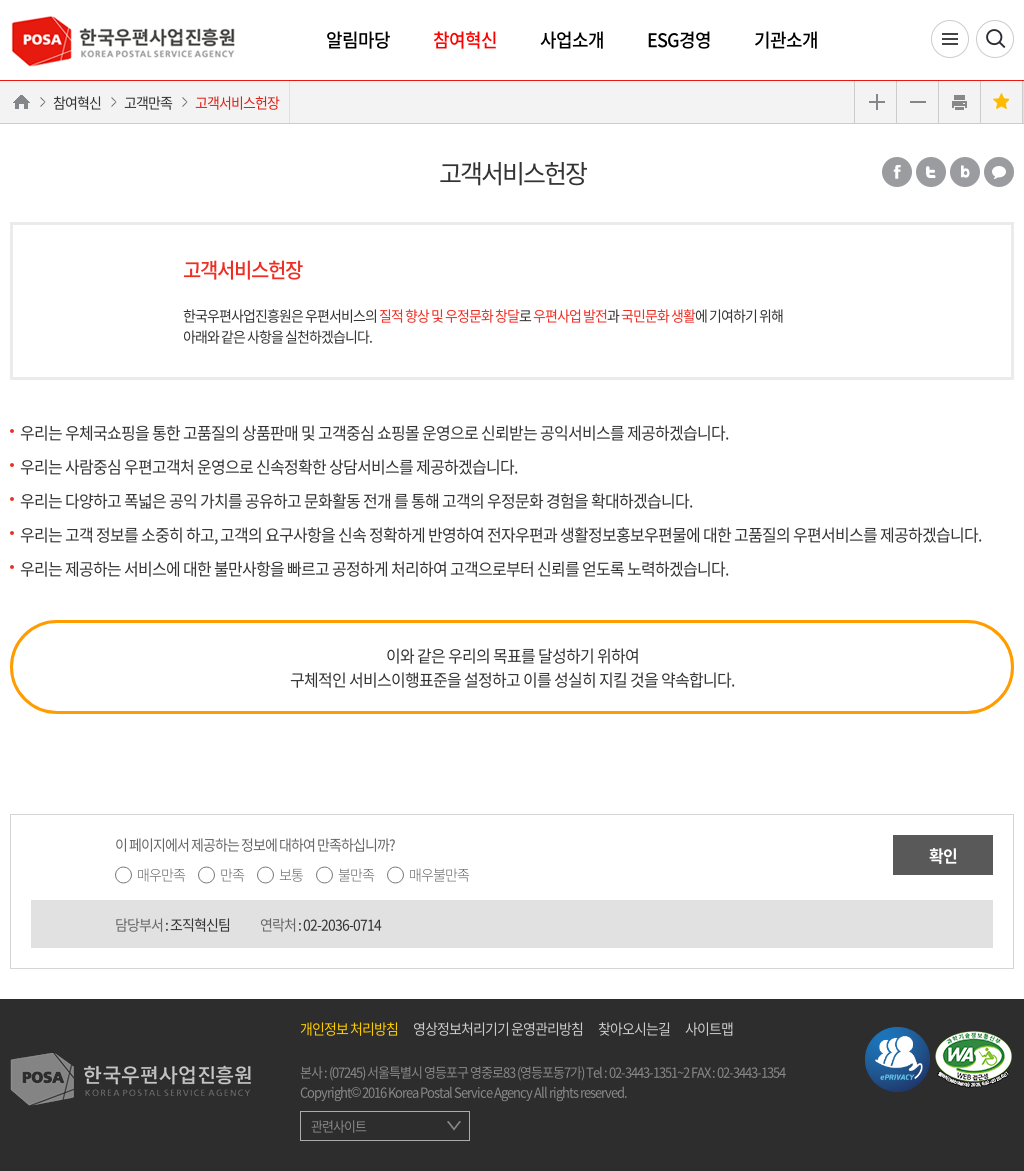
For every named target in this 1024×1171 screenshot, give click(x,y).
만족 (232, 874)
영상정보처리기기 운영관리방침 (498, 1028)
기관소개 (786, 39)
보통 (291, 874)
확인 (943, 855)
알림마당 (358, 39)
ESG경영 (679, 39)
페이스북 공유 (897, 172)
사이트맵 (709, 1028)
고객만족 (148, 102)
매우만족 (161, 874)
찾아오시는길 (634, 1028)
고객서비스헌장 (237, 102)
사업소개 (572, 39)
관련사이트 (338, 1125)
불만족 (356, 874)
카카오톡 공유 (999, 172)
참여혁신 (465, 39)
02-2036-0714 (342, 924)
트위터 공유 (931, 172)
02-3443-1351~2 (649, 1071)
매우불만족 (439, 874)
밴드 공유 (965, 172)
